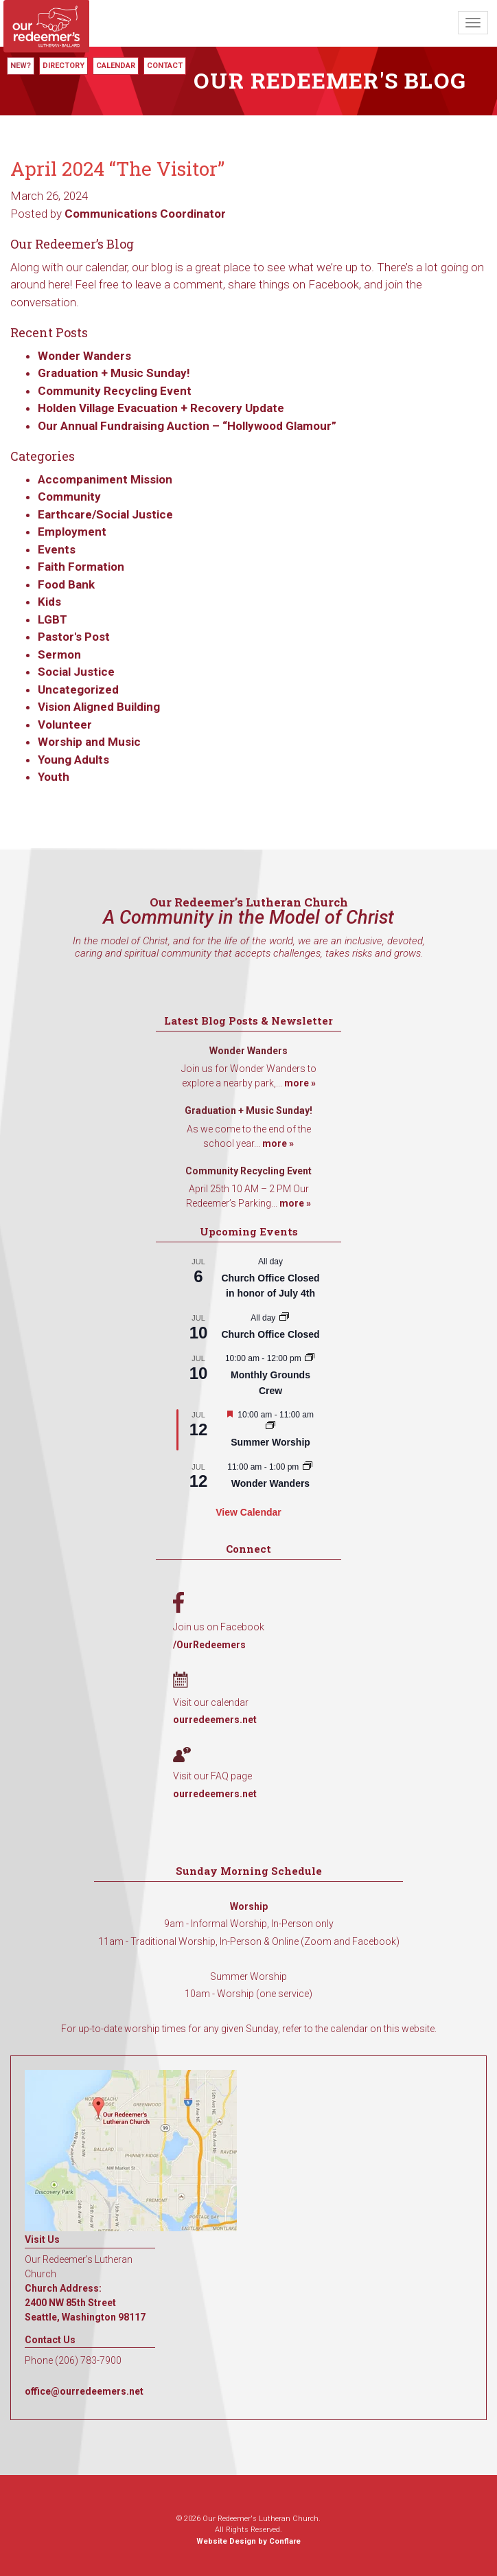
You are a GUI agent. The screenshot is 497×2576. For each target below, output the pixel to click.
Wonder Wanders (84, 356)
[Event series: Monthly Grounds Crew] (309, 1358)
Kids (49, 601)
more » (300, 1083)
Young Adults (73, 759)
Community (69, 496)
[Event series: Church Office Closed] (284, 1318)
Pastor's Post (74, 636)
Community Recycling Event (115, 391)
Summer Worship (270, 1442)
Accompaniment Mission (105, 479)
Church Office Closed (270, 1334)
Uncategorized (78, 689)
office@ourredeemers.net (84, 2391)
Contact (165, 65)
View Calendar (248, 1512)
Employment (72, 531)
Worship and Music (89, 742)
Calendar (115, 65)
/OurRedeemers (209, 1644)
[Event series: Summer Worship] (270, 1426)
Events (57, 549)
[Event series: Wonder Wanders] (307, 1467)
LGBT (52, 619)
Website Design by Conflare (248, 2541)
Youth (53, 777)
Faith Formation (81, 566)
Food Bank (66, 584)
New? (20, 65)
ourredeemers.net (215, 1719)
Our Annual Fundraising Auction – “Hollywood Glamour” (187, 426)
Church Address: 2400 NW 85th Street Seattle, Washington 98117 (85, 2303)
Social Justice (76, 672)
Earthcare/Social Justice (105, 514)
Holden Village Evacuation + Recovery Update (161, 408)
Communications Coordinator (145, 213)
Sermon (59, 654)
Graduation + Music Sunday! (114, 373)
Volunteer (65, 724)
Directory (63, 65)
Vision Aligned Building (99, 707)
